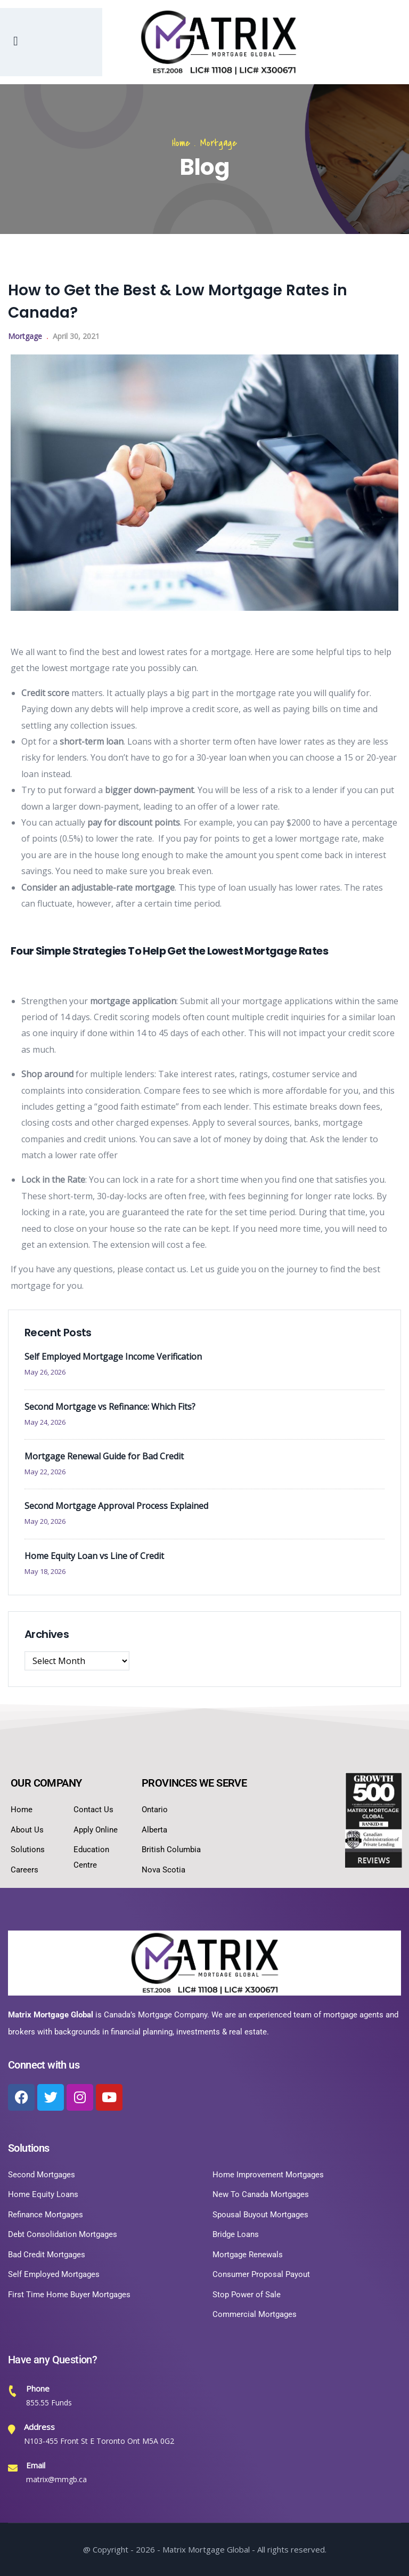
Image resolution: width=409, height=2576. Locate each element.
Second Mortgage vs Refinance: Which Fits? (109, 1406)
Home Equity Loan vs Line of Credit (94, 1556)
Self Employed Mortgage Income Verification (113, 1356)
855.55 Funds (49, 2402)
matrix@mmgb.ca (56, 2479)
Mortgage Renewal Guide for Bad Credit (104, 1456)
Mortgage (218, 143)
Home (181, 143)
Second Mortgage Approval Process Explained (116, 1506)
